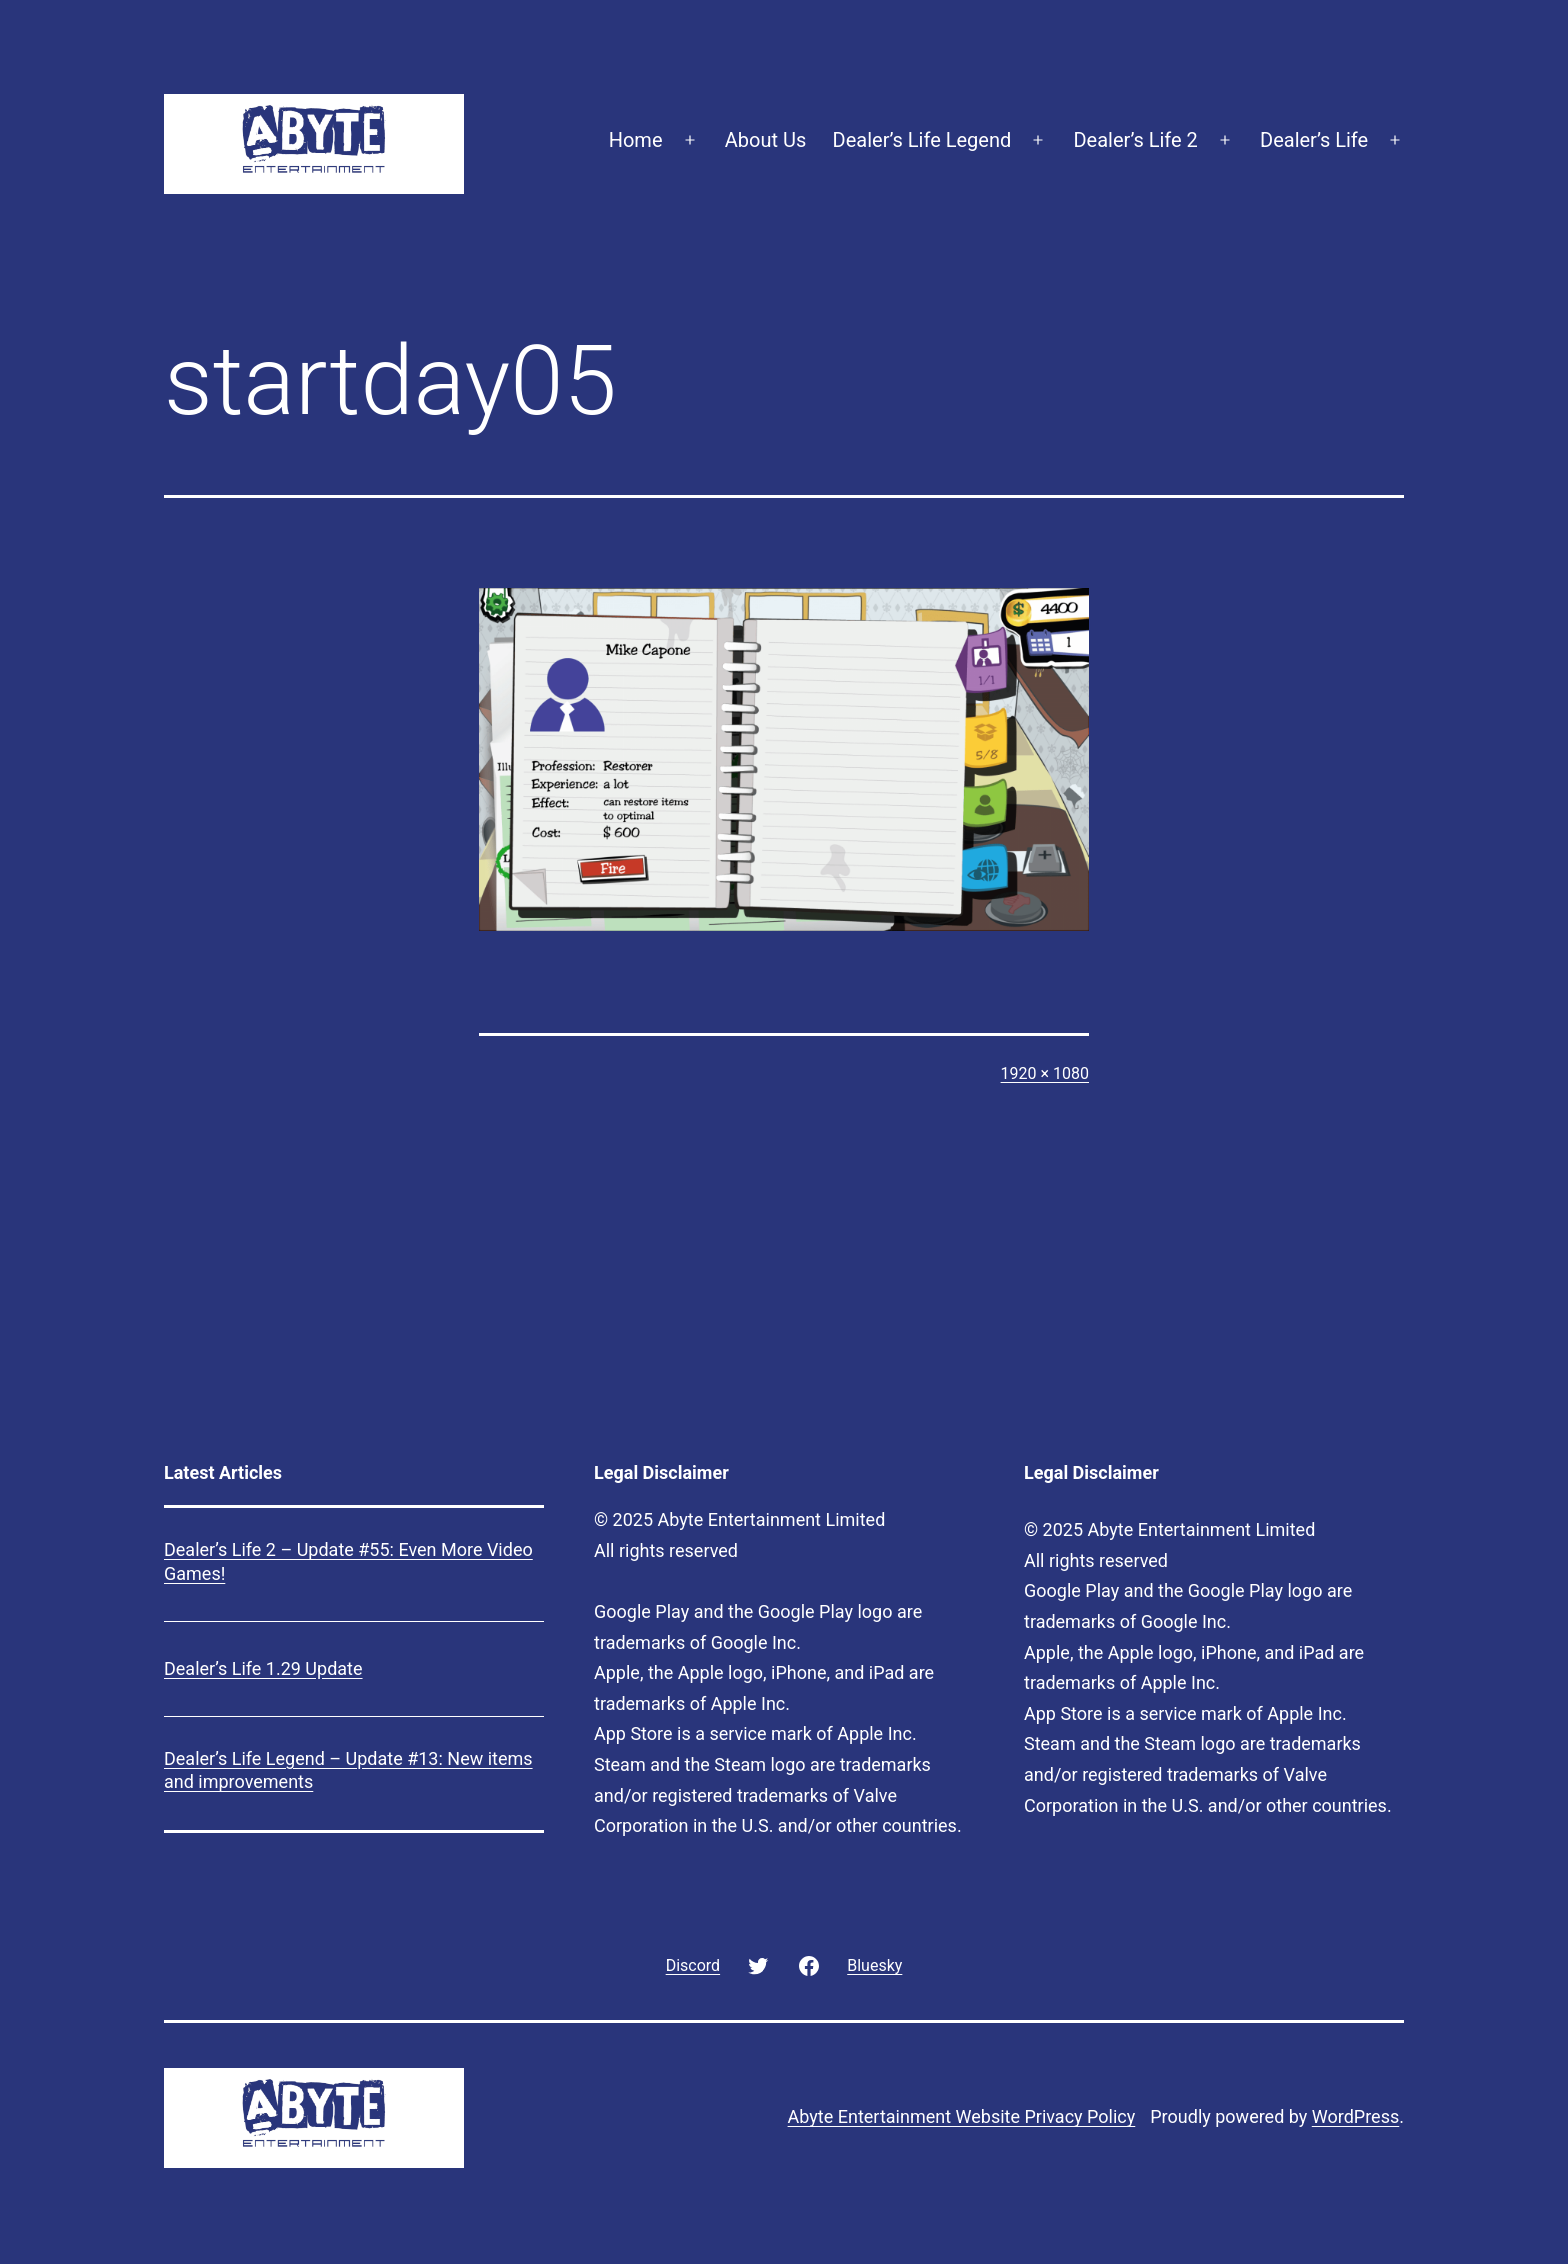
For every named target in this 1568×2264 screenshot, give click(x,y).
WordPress (1355, 2116)
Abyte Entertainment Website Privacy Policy (962, 2116)
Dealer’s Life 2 (1135, 140)
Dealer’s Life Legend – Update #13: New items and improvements (348, 1770)
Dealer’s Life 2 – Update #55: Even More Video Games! (348, 1561)
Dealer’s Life (1314, 140)
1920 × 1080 (1045, 1073)
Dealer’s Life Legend (922, 140)
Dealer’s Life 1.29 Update (263, 1668)
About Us (766, 140)
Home (636, 140)
